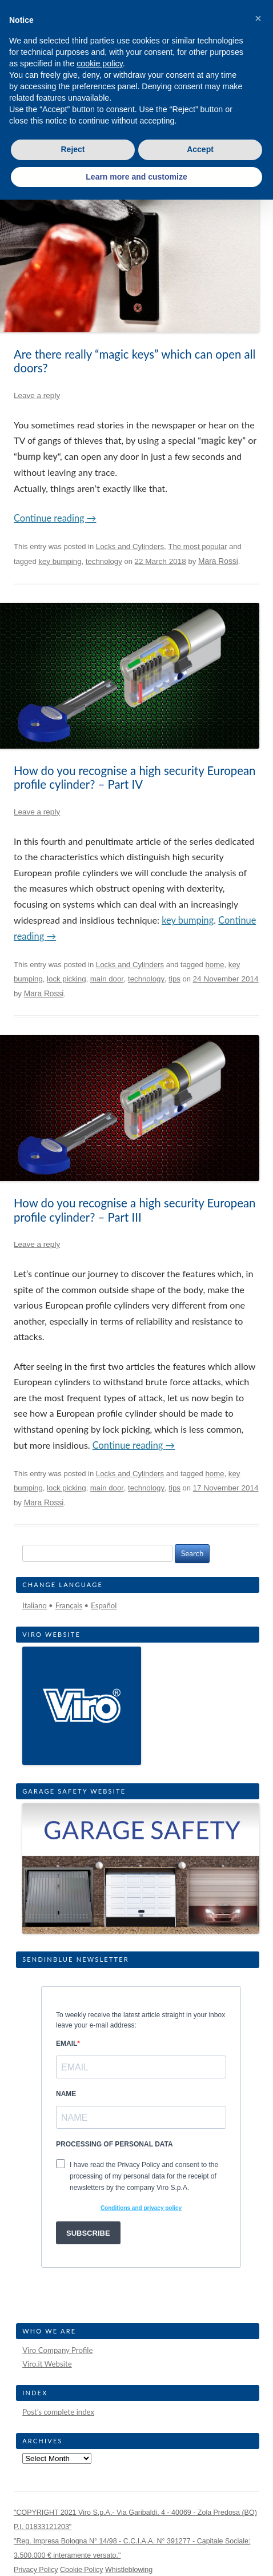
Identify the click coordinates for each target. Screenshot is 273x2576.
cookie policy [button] (100, 63)
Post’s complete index (58, 2411)
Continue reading (55, 517)
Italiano (34, 1605)
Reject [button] (73, 149)
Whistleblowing (128, 2570)
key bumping (59, 561)
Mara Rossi (218, 561)
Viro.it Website (47, 2363)
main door (107, 979)
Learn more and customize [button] (136, 176)
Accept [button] (200, 149)
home (214, 964)
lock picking (66, 979)
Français (68, 1605)
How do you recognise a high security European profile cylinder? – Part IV (134, 777)
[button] (258, 18)
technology (104, 561)
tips (174, 979)
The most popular (197, 546)
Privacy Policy (36, 2570)
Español (104, 1605)
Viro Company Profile (57, 2350)
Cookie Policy (81, 2570)
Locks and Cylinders (130, 546)
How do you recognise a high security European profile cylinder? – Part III (134, 1209)
